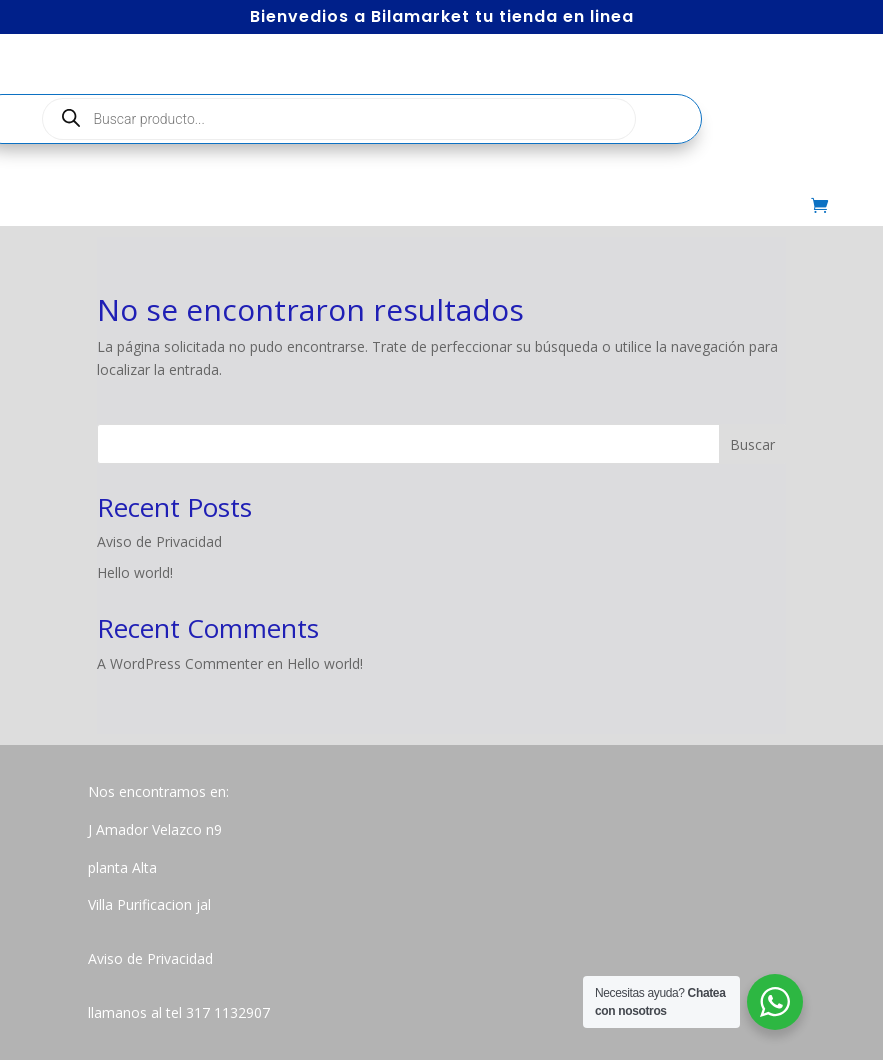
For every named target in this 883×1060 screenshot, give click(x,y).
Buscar (752, 444)
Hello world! (135, 572)
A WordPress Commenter (180, 663)
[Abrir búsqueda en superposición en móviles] (339, 119)
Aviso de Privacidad (159, 541)
